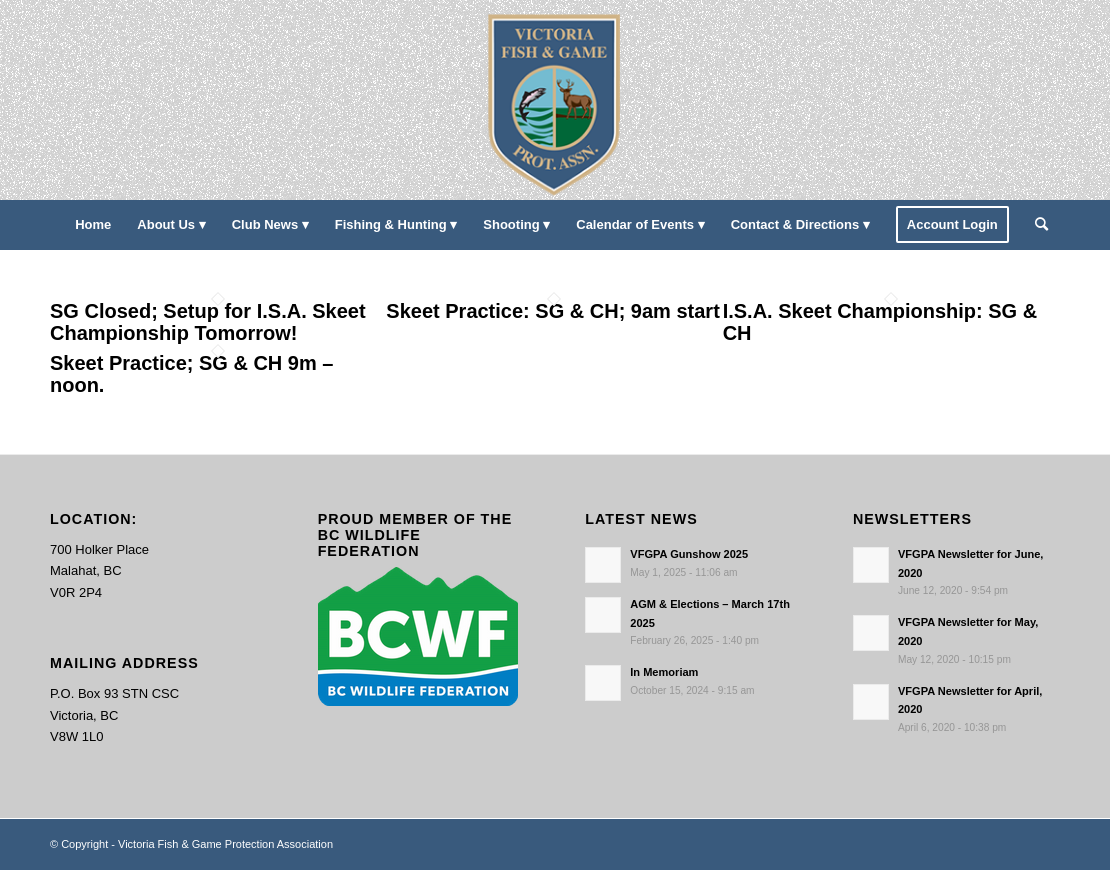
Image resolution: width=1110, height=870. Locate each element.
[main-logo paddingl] (555, 100)
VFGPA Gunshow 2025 (689, 554)
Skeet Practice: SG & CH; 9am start (552, 311)
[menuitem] (93, 225)
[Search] (1035, 225)
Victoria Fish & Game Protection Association (225, 844)
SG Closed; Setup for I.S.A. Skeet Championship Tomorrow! (208, 322)
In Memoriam (664, 672)
